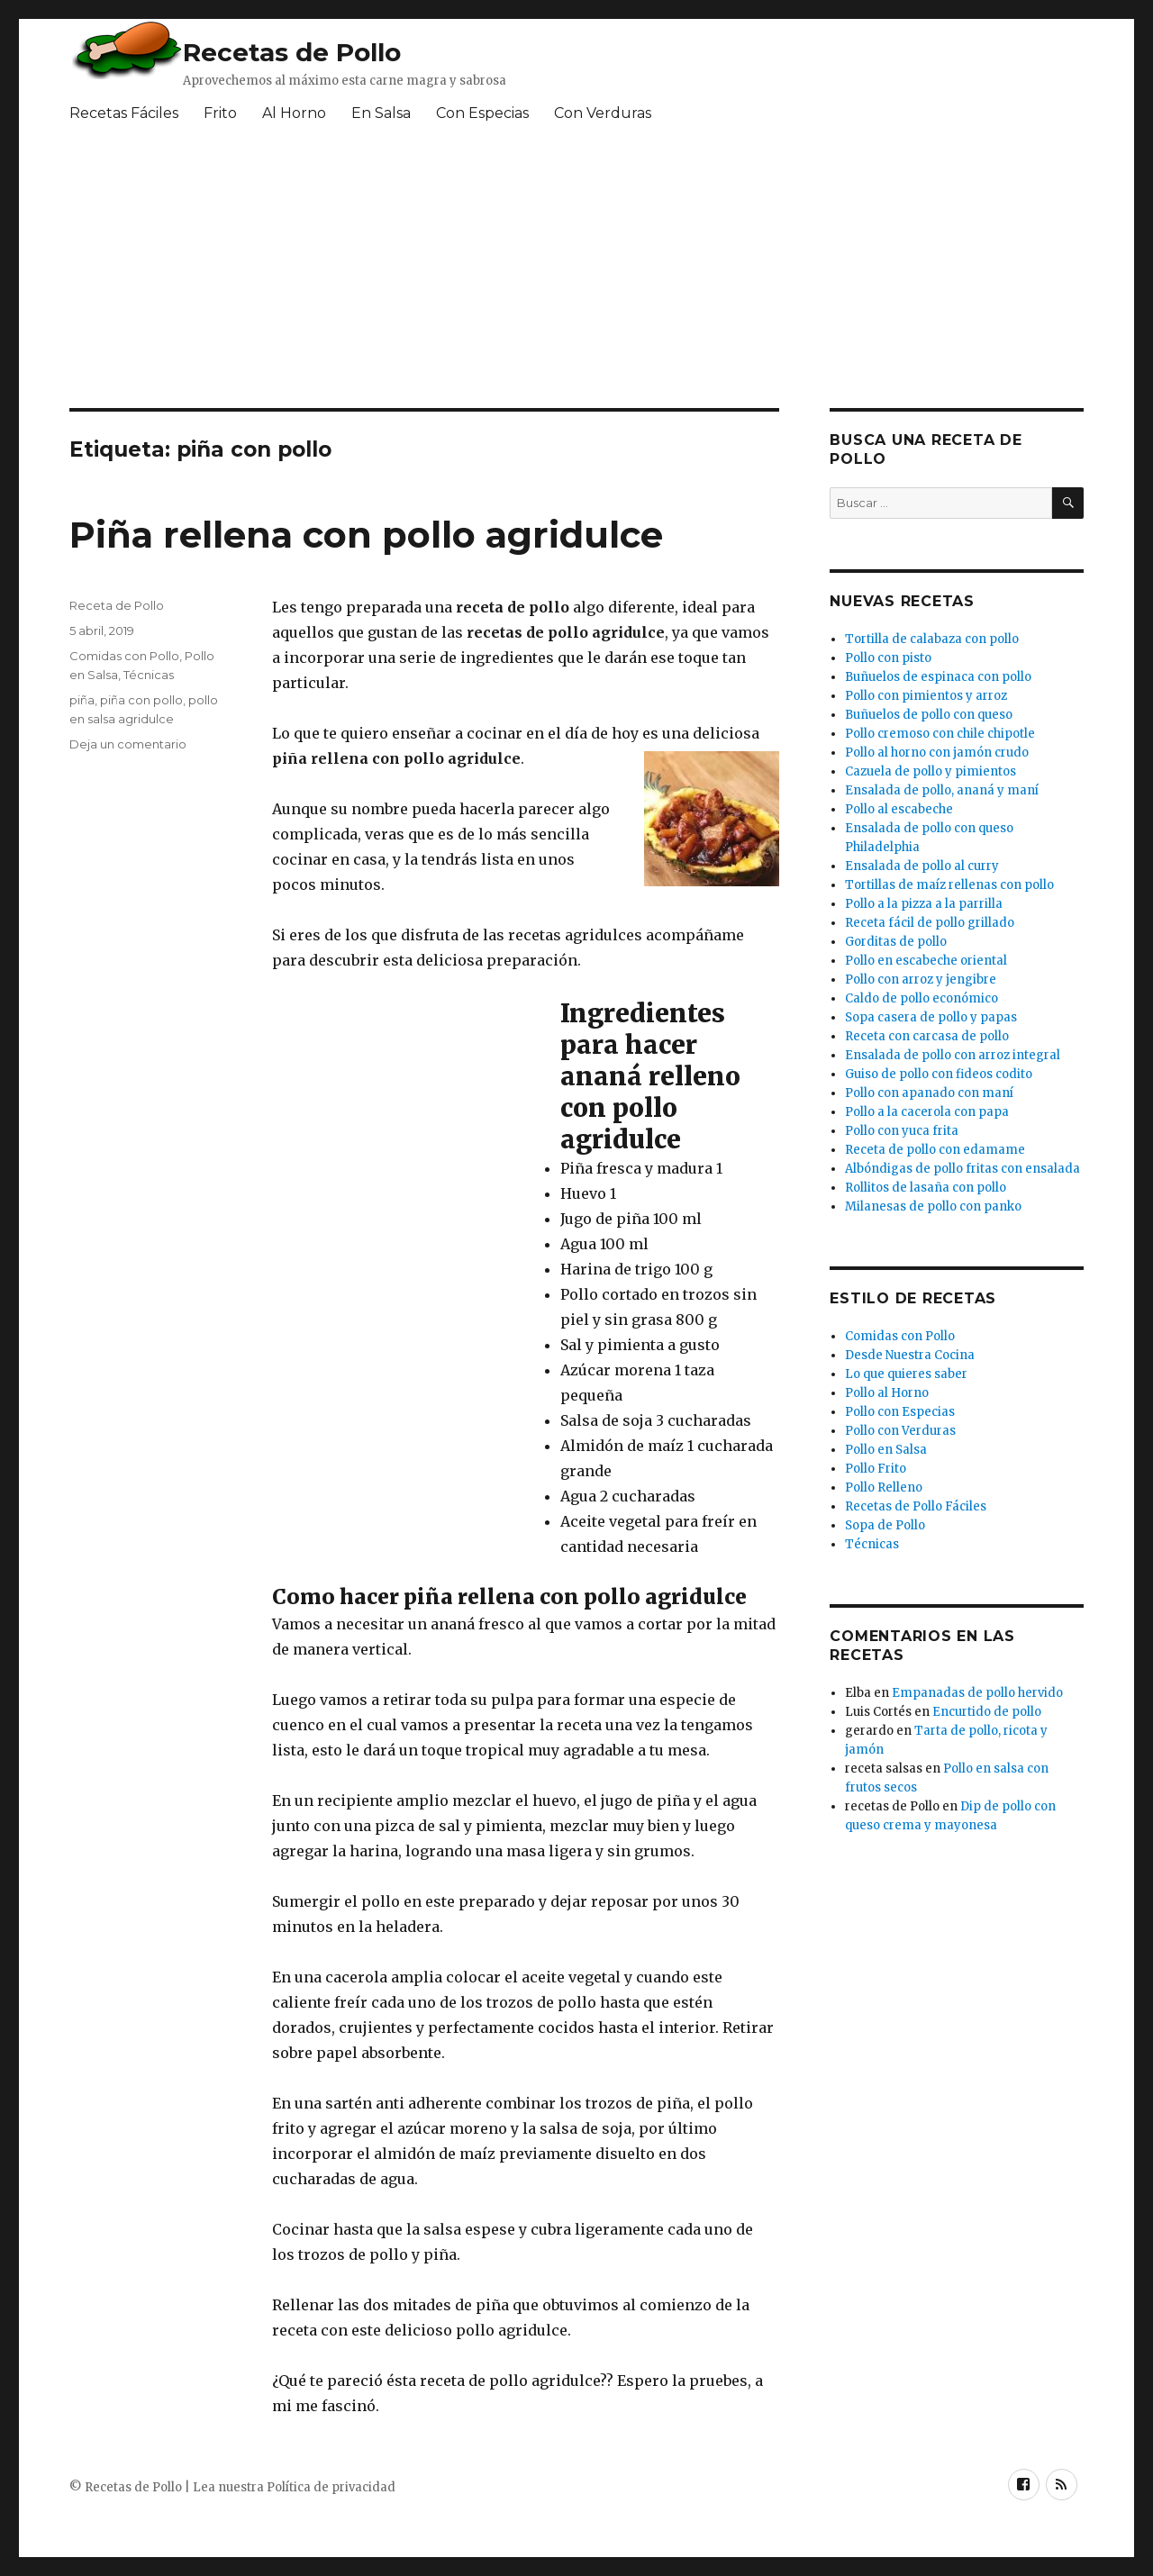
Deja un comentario (127, 744)
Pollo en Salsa (886, 1449)
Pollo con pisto (888, 658)
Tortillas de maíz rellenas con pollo (949, 885)
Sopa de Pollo (885, 1525)
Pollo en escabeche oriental (926, 960)
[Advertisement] (506, 273)
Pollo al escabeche (899, 809)
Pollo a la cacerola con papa (927, 1112)
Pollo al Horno (887, 1393)
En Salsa (381, 113)
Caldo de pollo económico (921, 998)
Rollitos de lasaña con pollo (925, 1187)
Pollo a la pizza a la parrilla (924, 904)
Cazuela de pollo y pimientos (930, 771)
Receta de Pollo (116, 605)
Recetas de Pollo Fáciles (915, 1506)
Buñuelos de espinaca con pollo (938, 677)
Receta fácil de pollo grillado (929, 922)
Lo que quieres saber (906, 1374)
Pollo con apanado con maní (929, 1093)
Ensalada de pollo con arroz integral (952, 1055)
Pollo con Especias (900, 1412)
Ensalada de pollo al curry (922, 866)
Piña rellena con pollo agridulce (366, 534)
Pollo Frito (875, 1468)
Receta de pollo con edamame (935, 1149)
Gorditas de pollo (896, 941)
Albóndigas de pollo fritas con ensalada (962, 1168)
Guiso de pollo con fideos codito (938, 1074)
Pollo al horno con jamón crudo (937, 752)
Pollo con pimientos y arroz (926, 695)
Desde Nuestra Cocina (910, 1355)
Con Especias (482, 113)
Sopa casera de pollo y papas (931, 1017)
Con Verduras (602, 113)
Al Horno (294, 113)
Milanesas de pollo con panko (933, 1206)
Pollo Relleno (883, 1487)
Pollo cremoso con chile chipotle (940, 733)
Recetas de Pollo (292, 52)
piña (82, 700)
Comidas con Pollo (124, 656)
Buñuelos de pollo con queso (928, 714)
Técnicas (148, 674)
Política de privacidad (331, 2487)
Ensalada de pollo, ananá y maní (942, 790)
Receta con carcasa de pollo (927, 1036)
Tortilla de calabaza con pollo (932, 639)
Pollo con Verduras (900, 1430)
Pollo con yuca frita (901, 1130)
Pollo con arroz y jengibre (920, 979)
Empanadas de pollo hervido (977, 1693)
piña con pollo (141, 700)
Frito (220, 113)
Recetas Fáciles (123, 113)
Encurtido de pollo (986, 1711)
